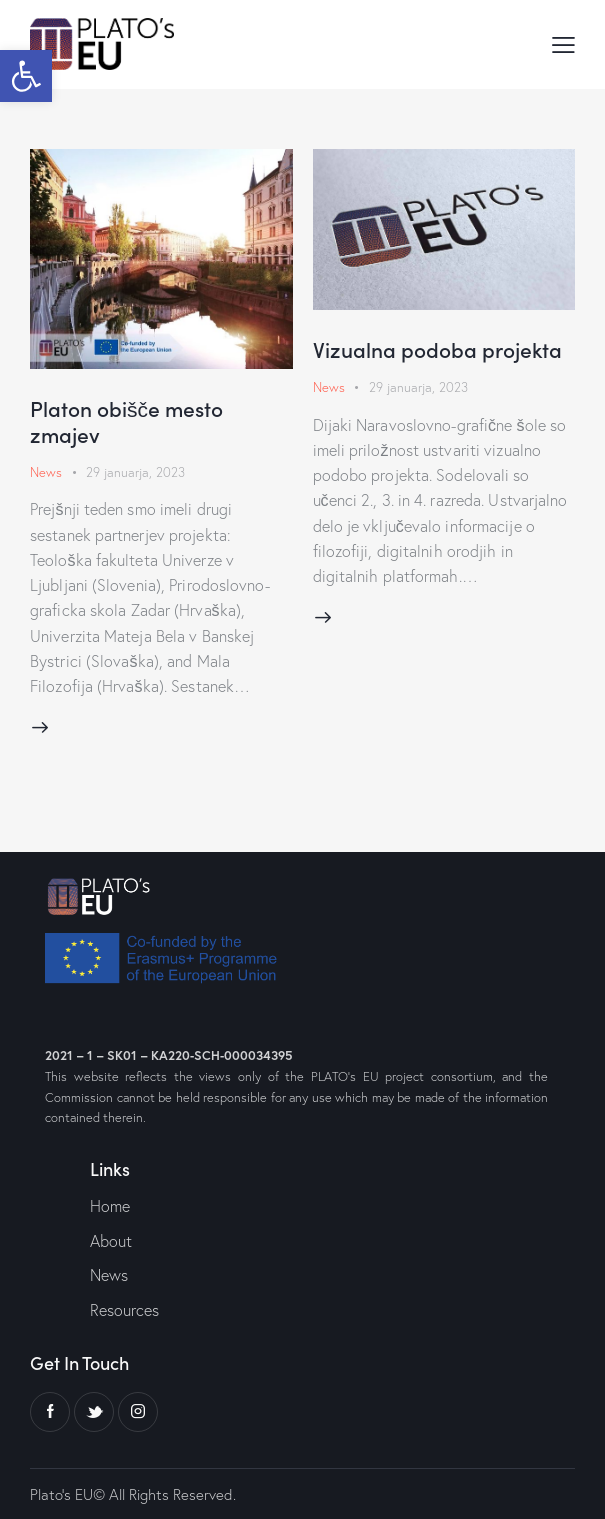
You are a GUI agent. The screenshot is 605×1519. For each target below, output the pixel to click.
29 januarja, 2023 (135, 472)
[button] (26, 76)
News (46, 472)
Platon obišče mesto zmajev (126, 421)
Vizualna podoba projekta (437, 349)
